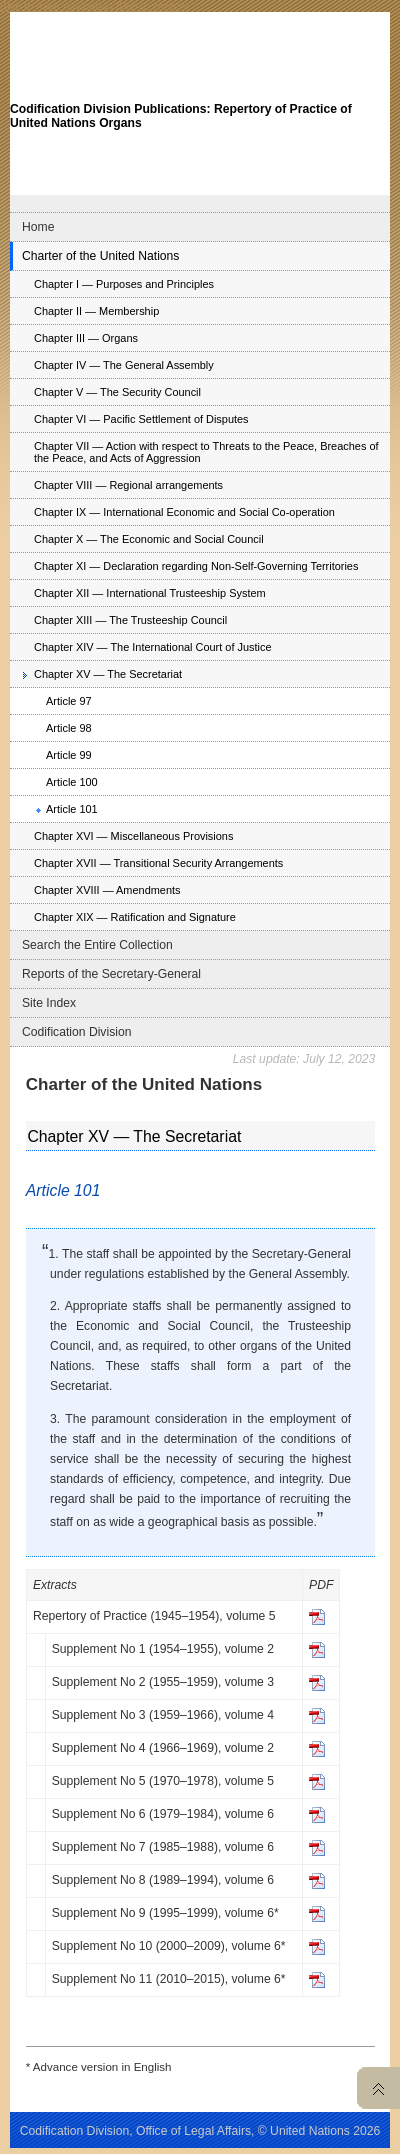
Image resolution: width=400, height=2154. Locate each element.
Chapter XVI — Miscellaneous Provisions (133, 836)
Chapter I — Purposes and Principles (124, 284)
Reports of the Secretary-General (111, 974)
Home (38, 227)
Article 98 (69, 728)
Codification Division (76, 1032)
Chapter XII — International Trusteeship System (150, 593)
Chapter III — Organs (86, 338)
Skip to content (152, 6)
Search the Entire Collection (97, 945)
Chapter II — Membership (96, 311)
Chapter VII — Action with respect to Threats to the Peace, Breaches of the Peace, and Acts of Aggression (206, 452)
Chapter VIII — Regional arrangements (128, 485)
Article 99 (69, 755)
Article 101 (72, 809)
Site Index (49, 1003)
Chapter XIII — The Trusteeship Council (130, 620)
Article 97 (69, 701)
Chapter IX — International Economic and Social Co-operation (184, 512)
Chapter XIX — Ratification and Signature (135, 917)
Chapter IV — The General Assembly (124, 365)
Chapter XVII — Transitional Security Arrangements (158, 863)
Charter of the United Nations (100, 256)
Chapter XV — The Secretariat (108, 674)
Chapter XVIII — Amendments (107, 890)
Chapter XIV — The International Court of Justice (153, 647)
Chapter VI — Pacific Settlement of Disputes (141, 419)
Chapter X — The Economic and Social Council (149, 539)
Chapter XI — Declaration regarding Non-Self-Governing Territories (196, 566)
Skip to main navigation (56, 6)
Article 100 (72, 782)
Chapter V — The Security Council (117, 392)
